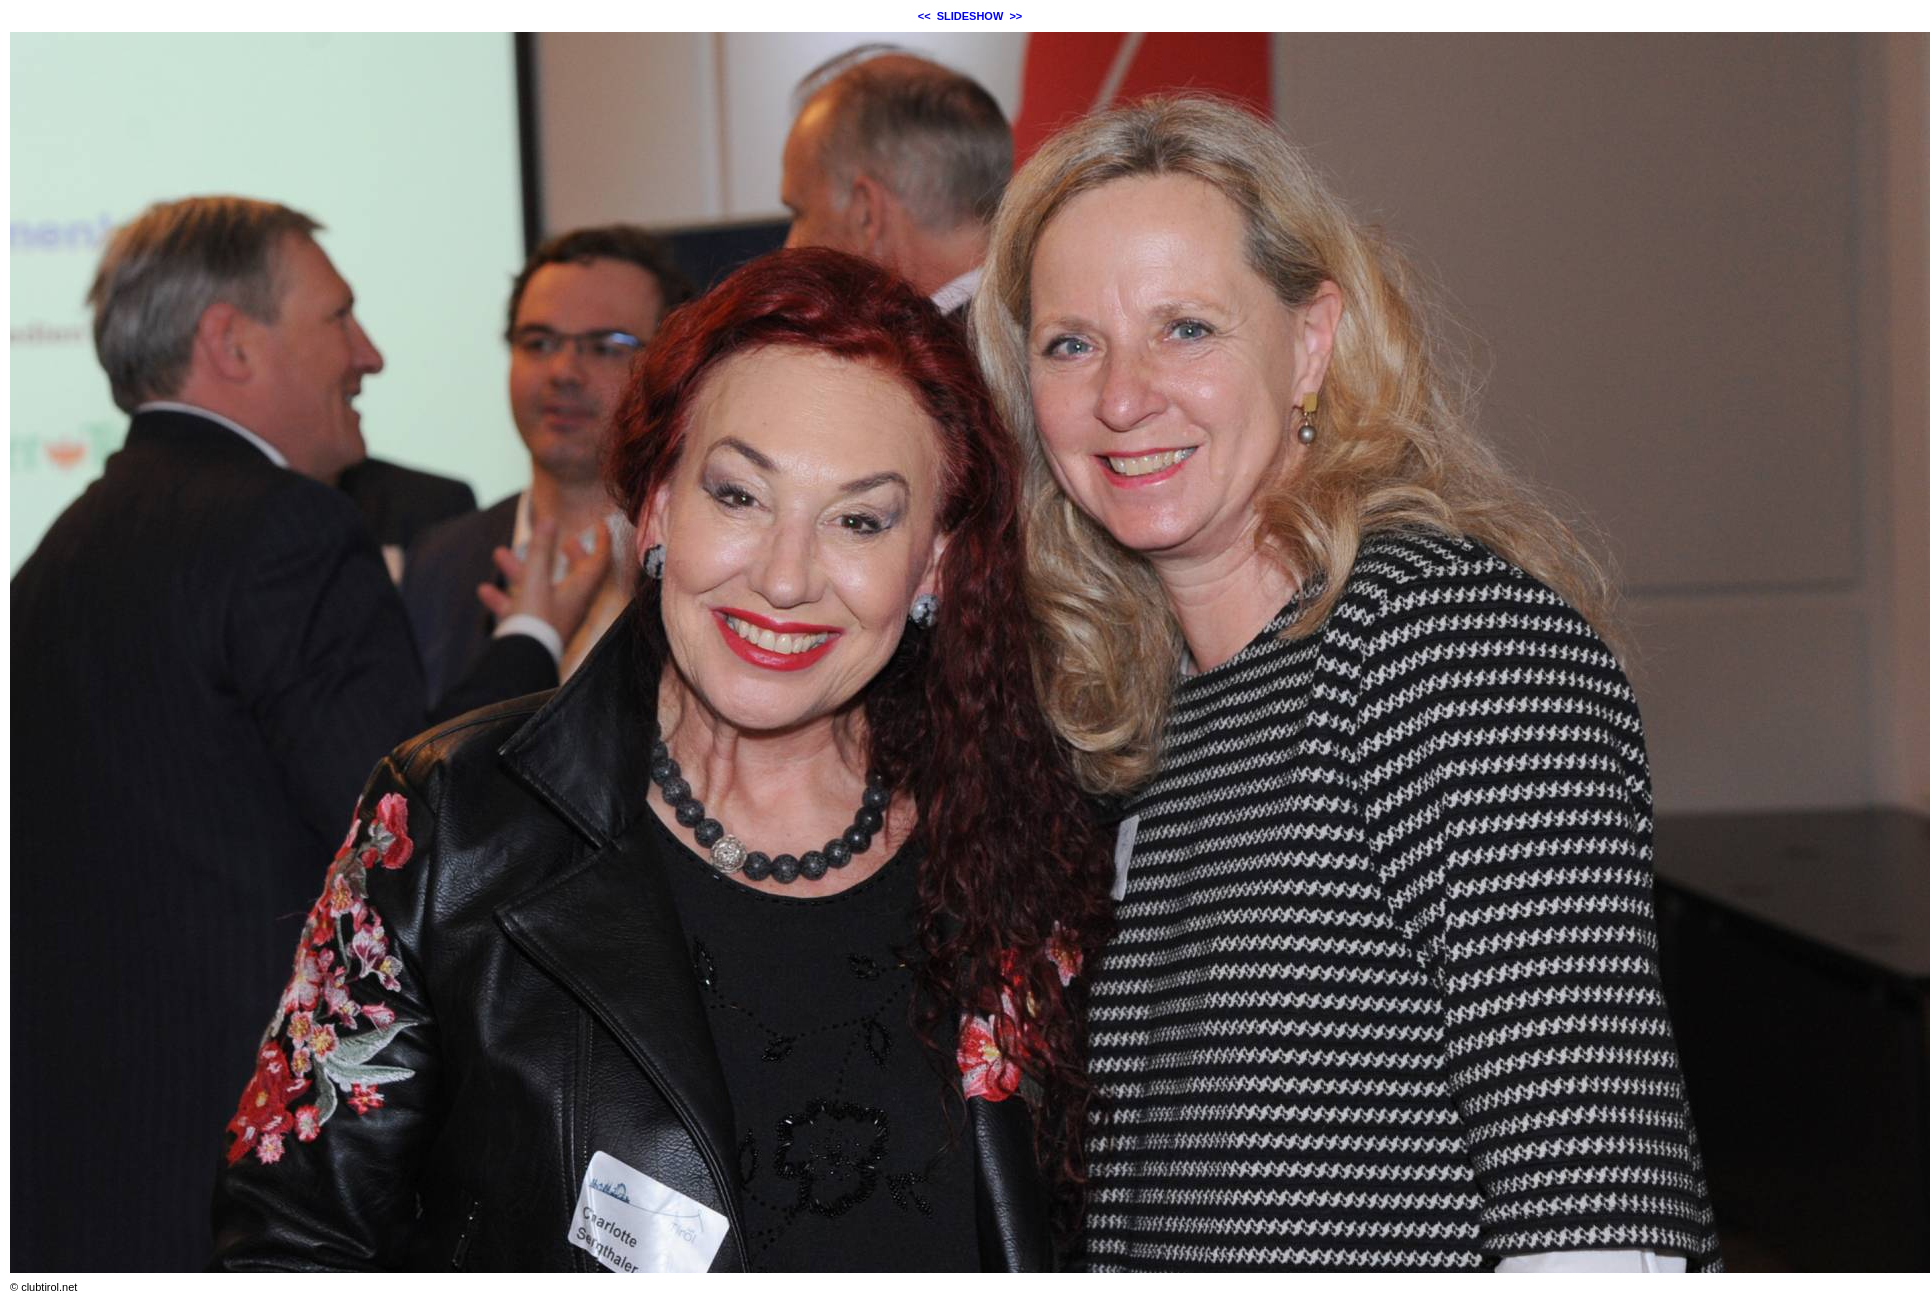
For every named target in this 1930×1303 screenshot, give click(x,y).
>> (1015, 16)
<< (924, 16)
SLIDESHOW (970, 16)
